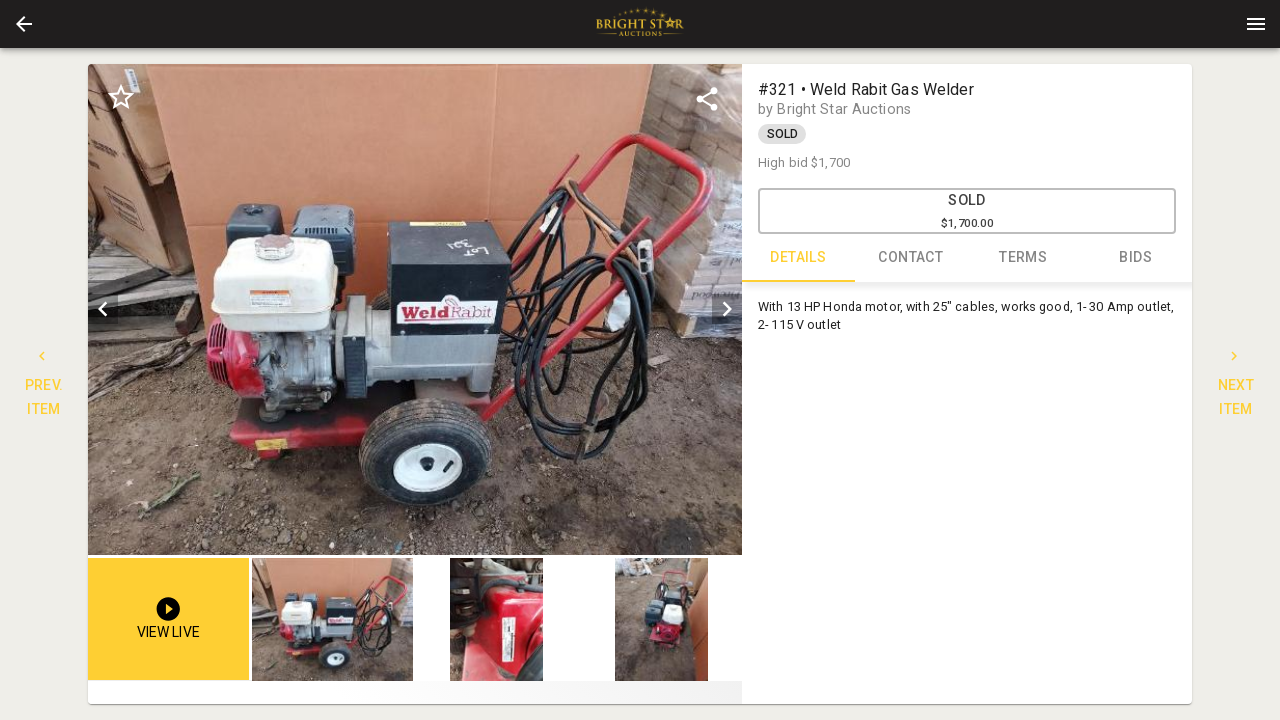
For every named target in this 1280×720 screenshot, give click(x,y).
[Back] (24, 24)
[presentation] (640, 24)
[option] (415, 309)
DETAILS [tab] (798, 258)
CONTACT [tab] (911, 258)
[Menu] (1256, 24)
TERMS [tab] (1023, 258)
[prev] (103, 309)
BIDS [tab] (1136, 258)
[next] (727, 309)
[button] (24, 24)
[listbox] (415, 309)
